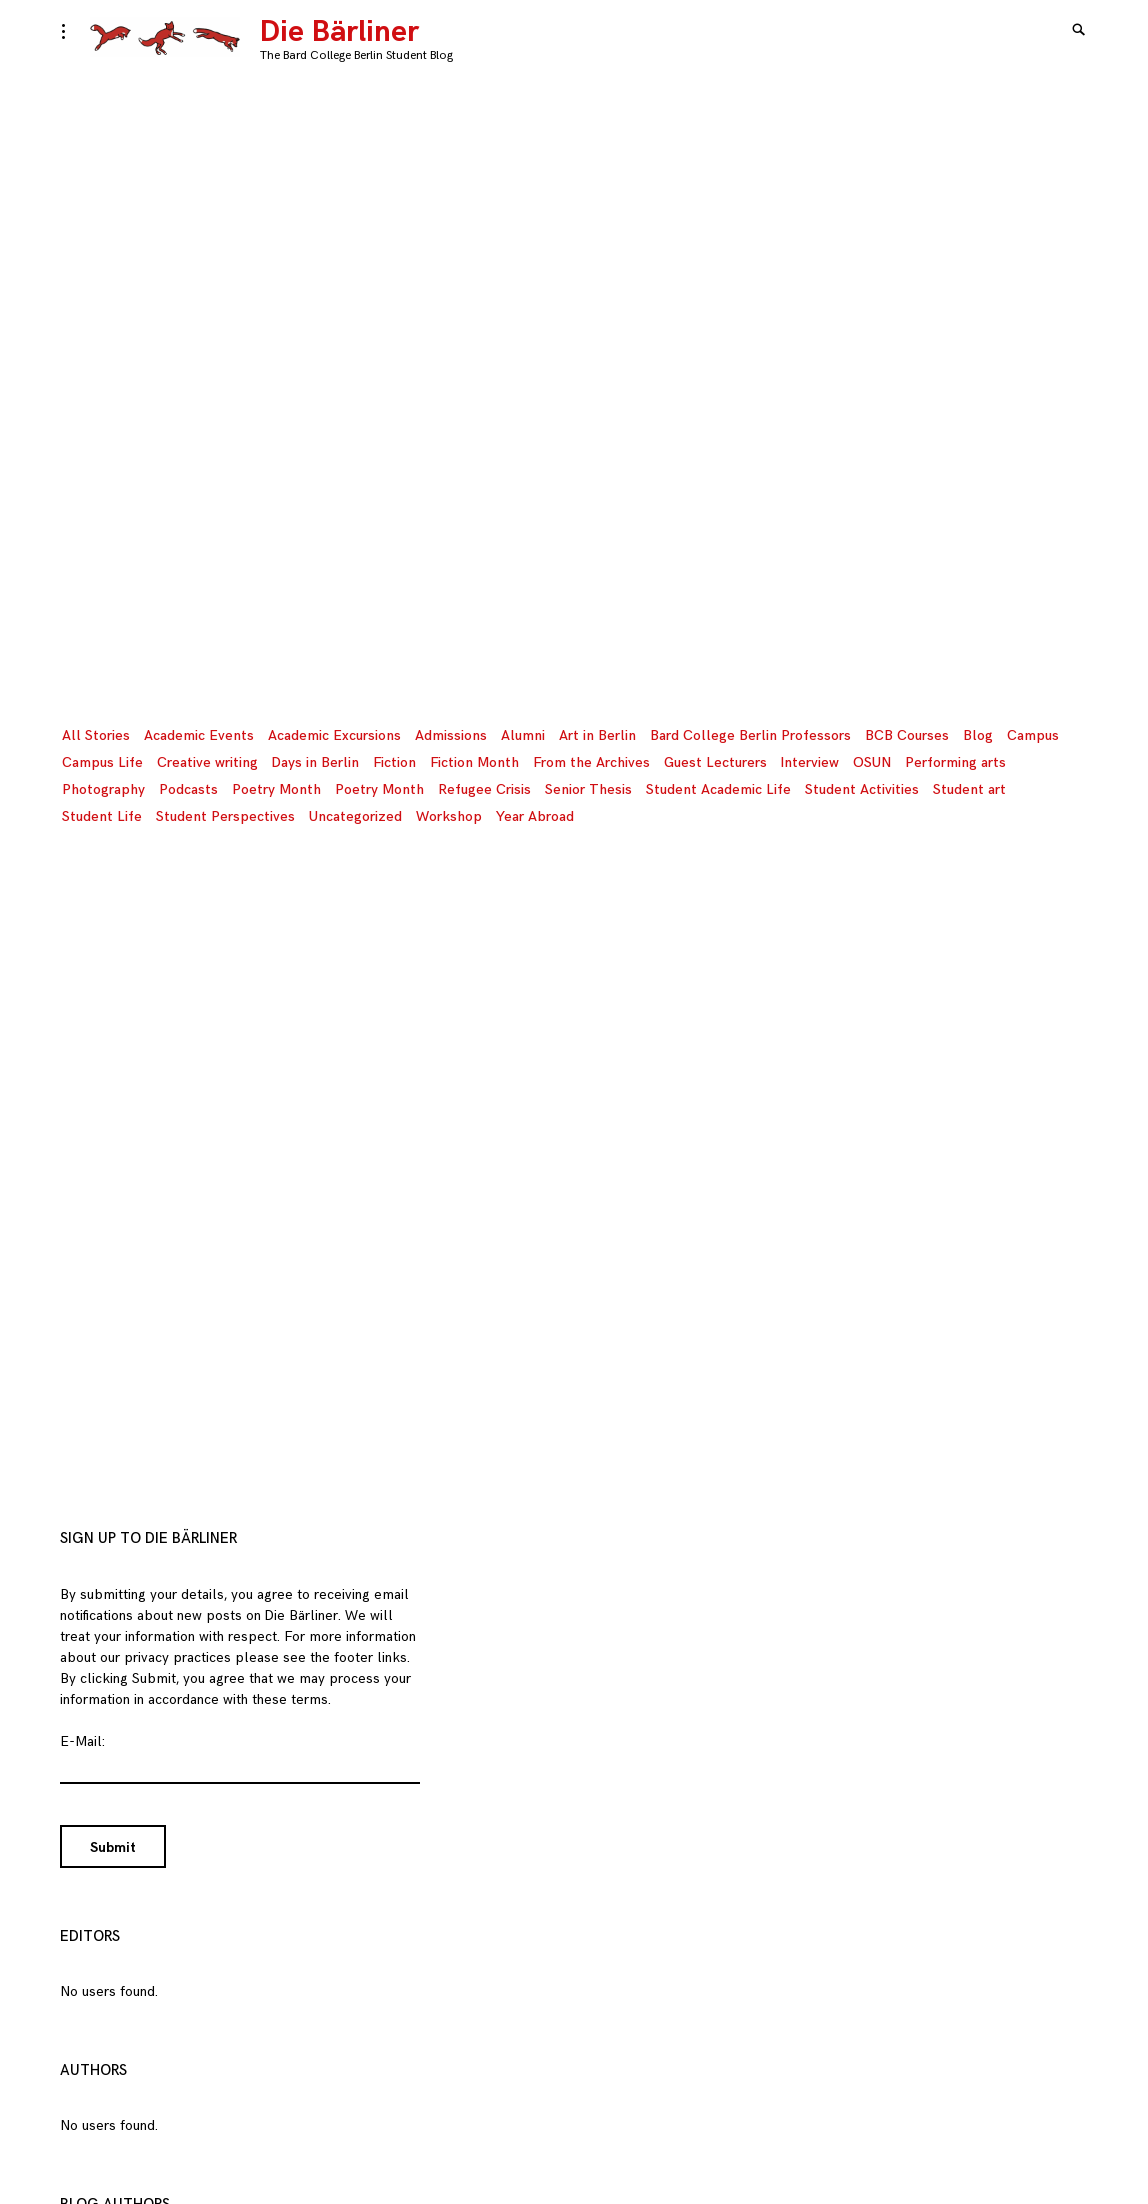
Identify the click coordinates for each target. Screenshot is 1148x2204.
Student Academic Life (718, 789)
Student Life (102, 816)
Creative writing (207, 762)
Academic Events (199, 735)
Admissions (451, 735)
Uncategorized (355, 816)
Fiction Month (474, 762)
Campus (1033, 735)
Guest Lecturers (715, 762)
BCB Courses (907, 735)
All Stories (96, 735)
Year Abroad (535, 816)
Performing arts (955, 762)
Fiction (394, 762)
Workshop (449, 816)
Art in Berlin (597, 735)
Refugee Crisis (484, 789)
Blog (978, 735)
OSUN (872, 762)
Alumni (523, 735)
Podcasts (188, 789)
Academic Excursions (334, 735)
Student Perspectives (225, 816)
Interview (810, 762)
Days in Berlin (315, 762)
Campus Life (102, 762)
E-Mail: (82, 1741)
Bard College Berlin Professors (750, 735)
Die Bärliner (339, 32)
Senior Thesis (588, 789)
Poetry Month (276, 789)
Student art (969, 789)
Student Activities (862, 789)
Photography (103, 789)
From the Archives (591, 762)
